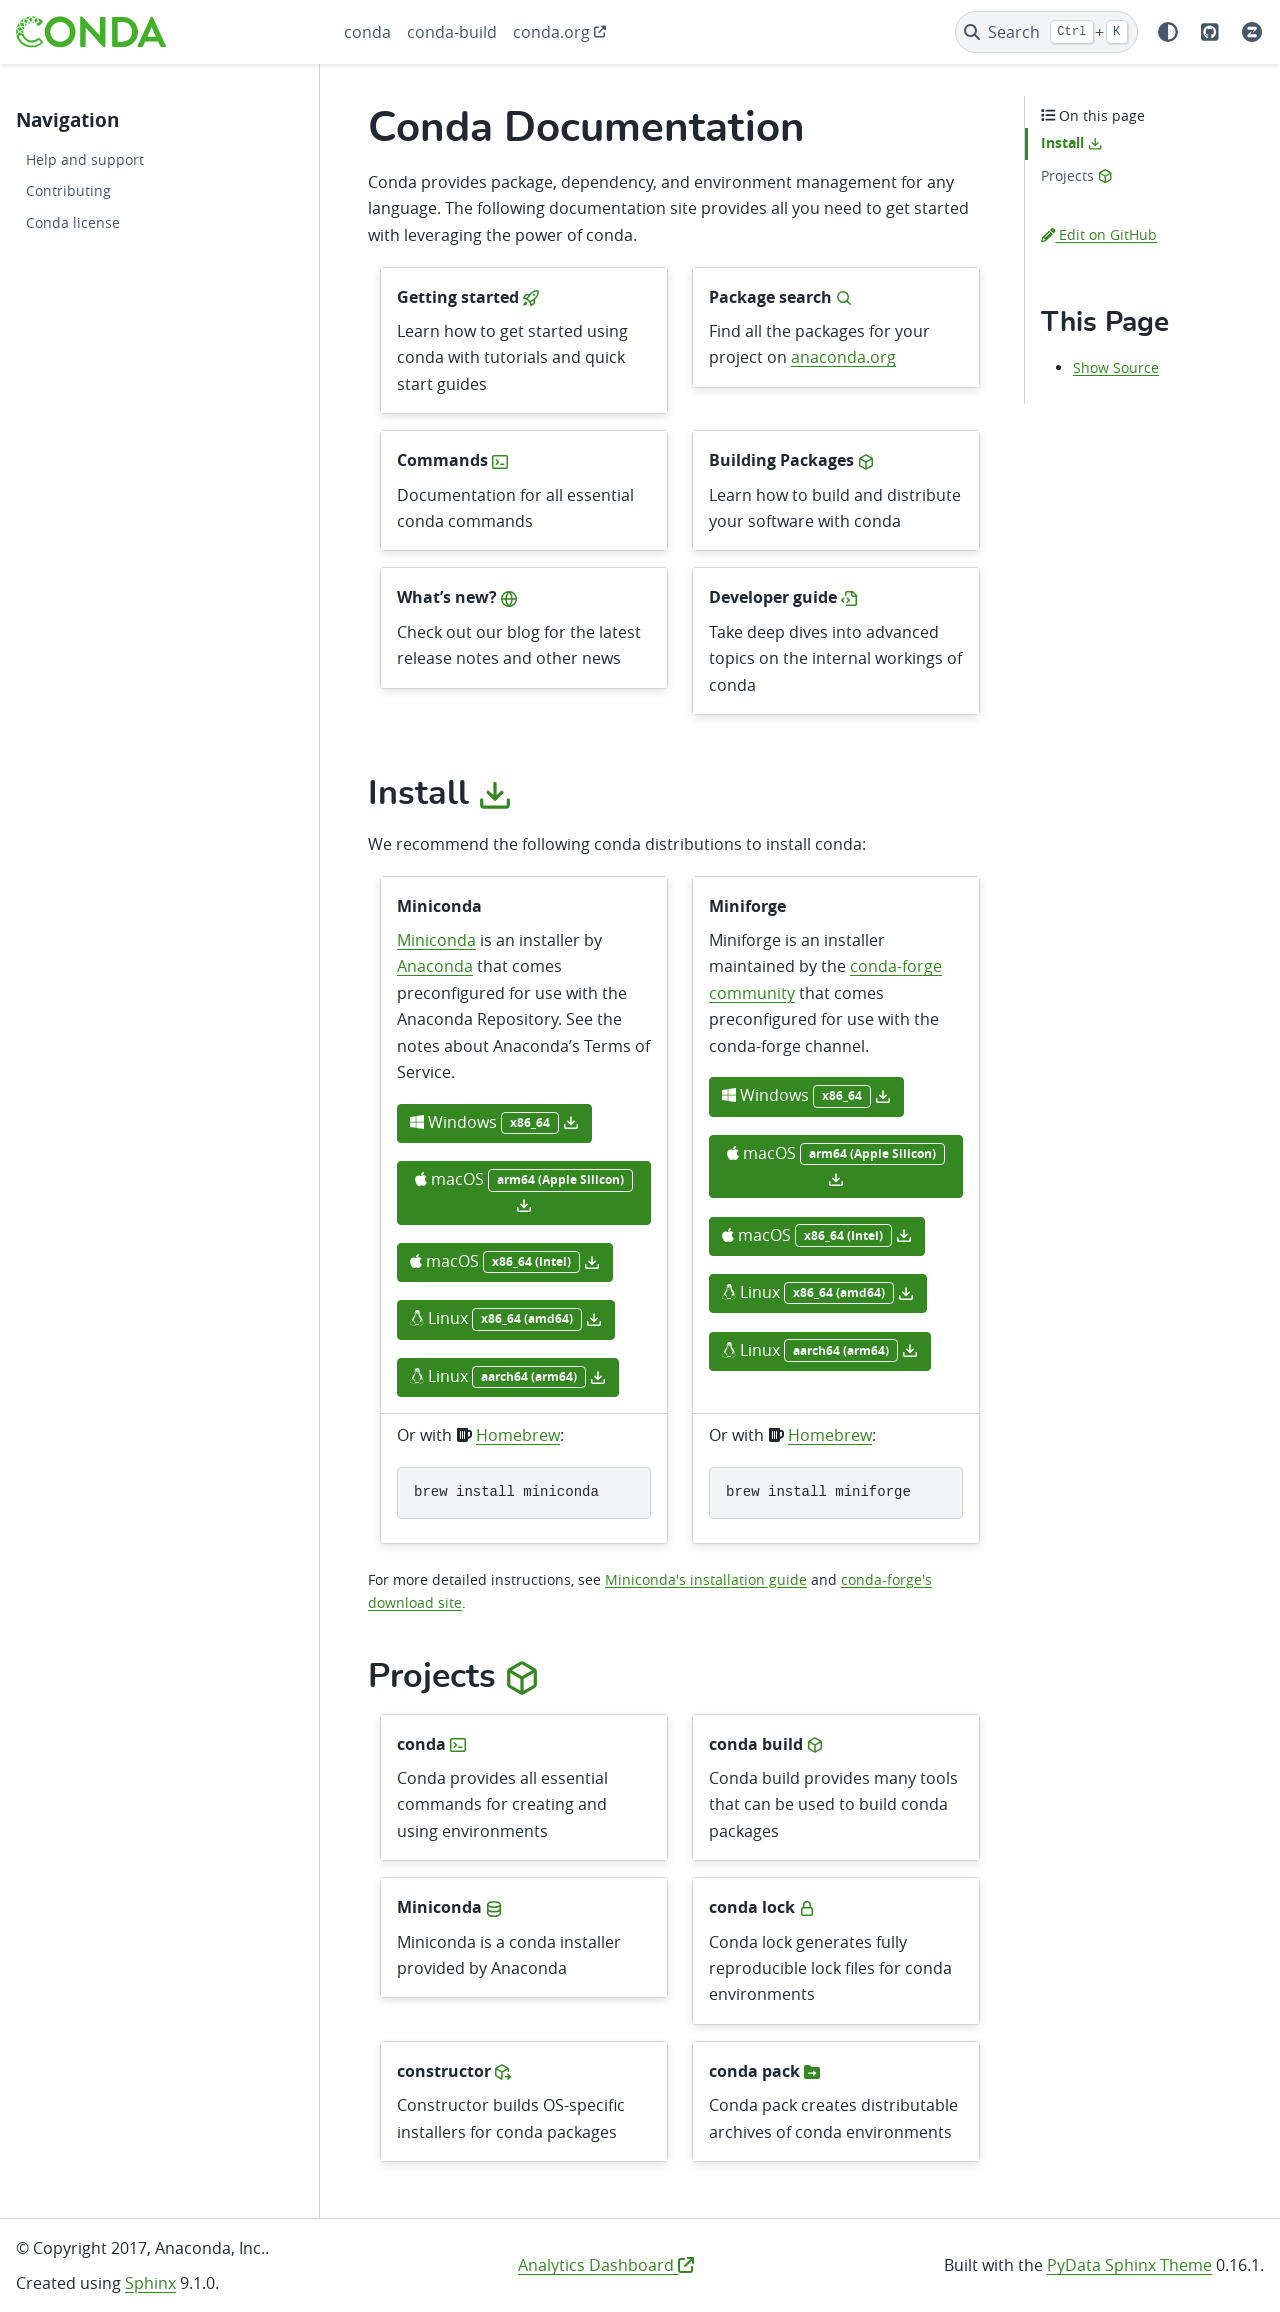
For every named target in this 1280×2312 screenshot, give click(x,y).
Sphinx (150, 2283)
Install (1071, 143)
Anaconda (435, 966)
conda (367, 32)
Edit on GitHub (1099, 234)
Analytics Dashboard (606, 2265)
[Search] (1046, 32)
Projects (1076, 175)
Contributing (68, 190)
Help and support (85, 159)
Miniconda (436, 940)
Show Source (1116, 367)
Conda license (73, 222)
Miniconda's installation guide (706, 1579)
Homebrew (518, 1435)
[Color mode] (1168, 32)
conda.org (551, 32)
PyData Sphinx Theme (1129, 2265)
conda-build (452, 32)
